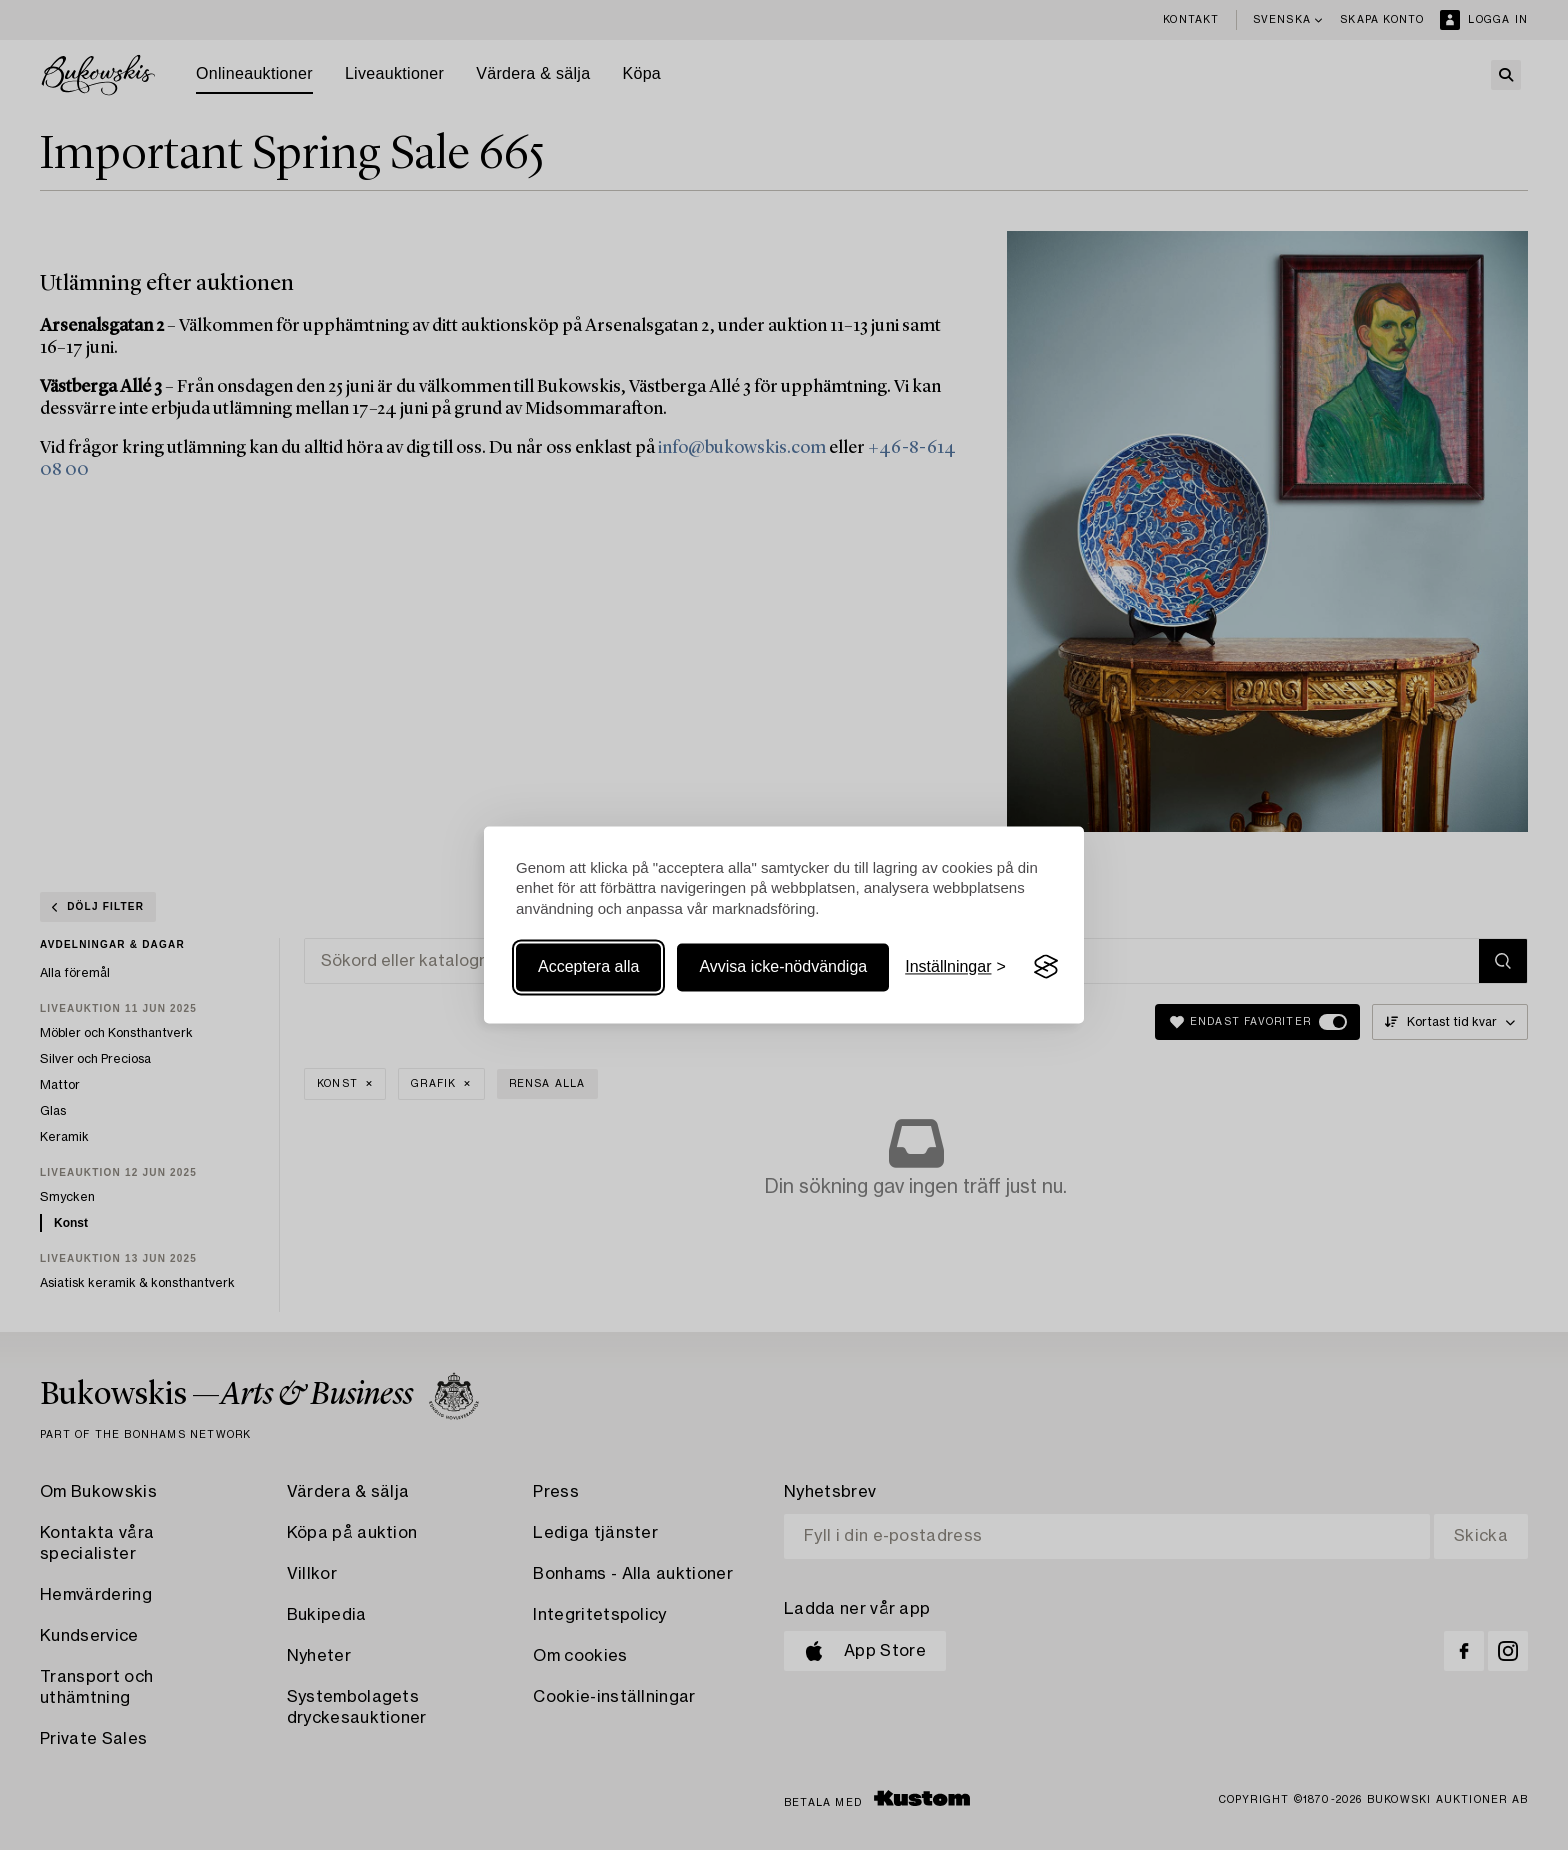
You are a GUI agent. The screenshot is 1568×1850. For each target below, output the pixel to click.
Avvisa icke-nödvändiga (783, 966)
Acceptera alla (588, 966)
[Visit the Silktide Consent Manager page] (1046, 967)
